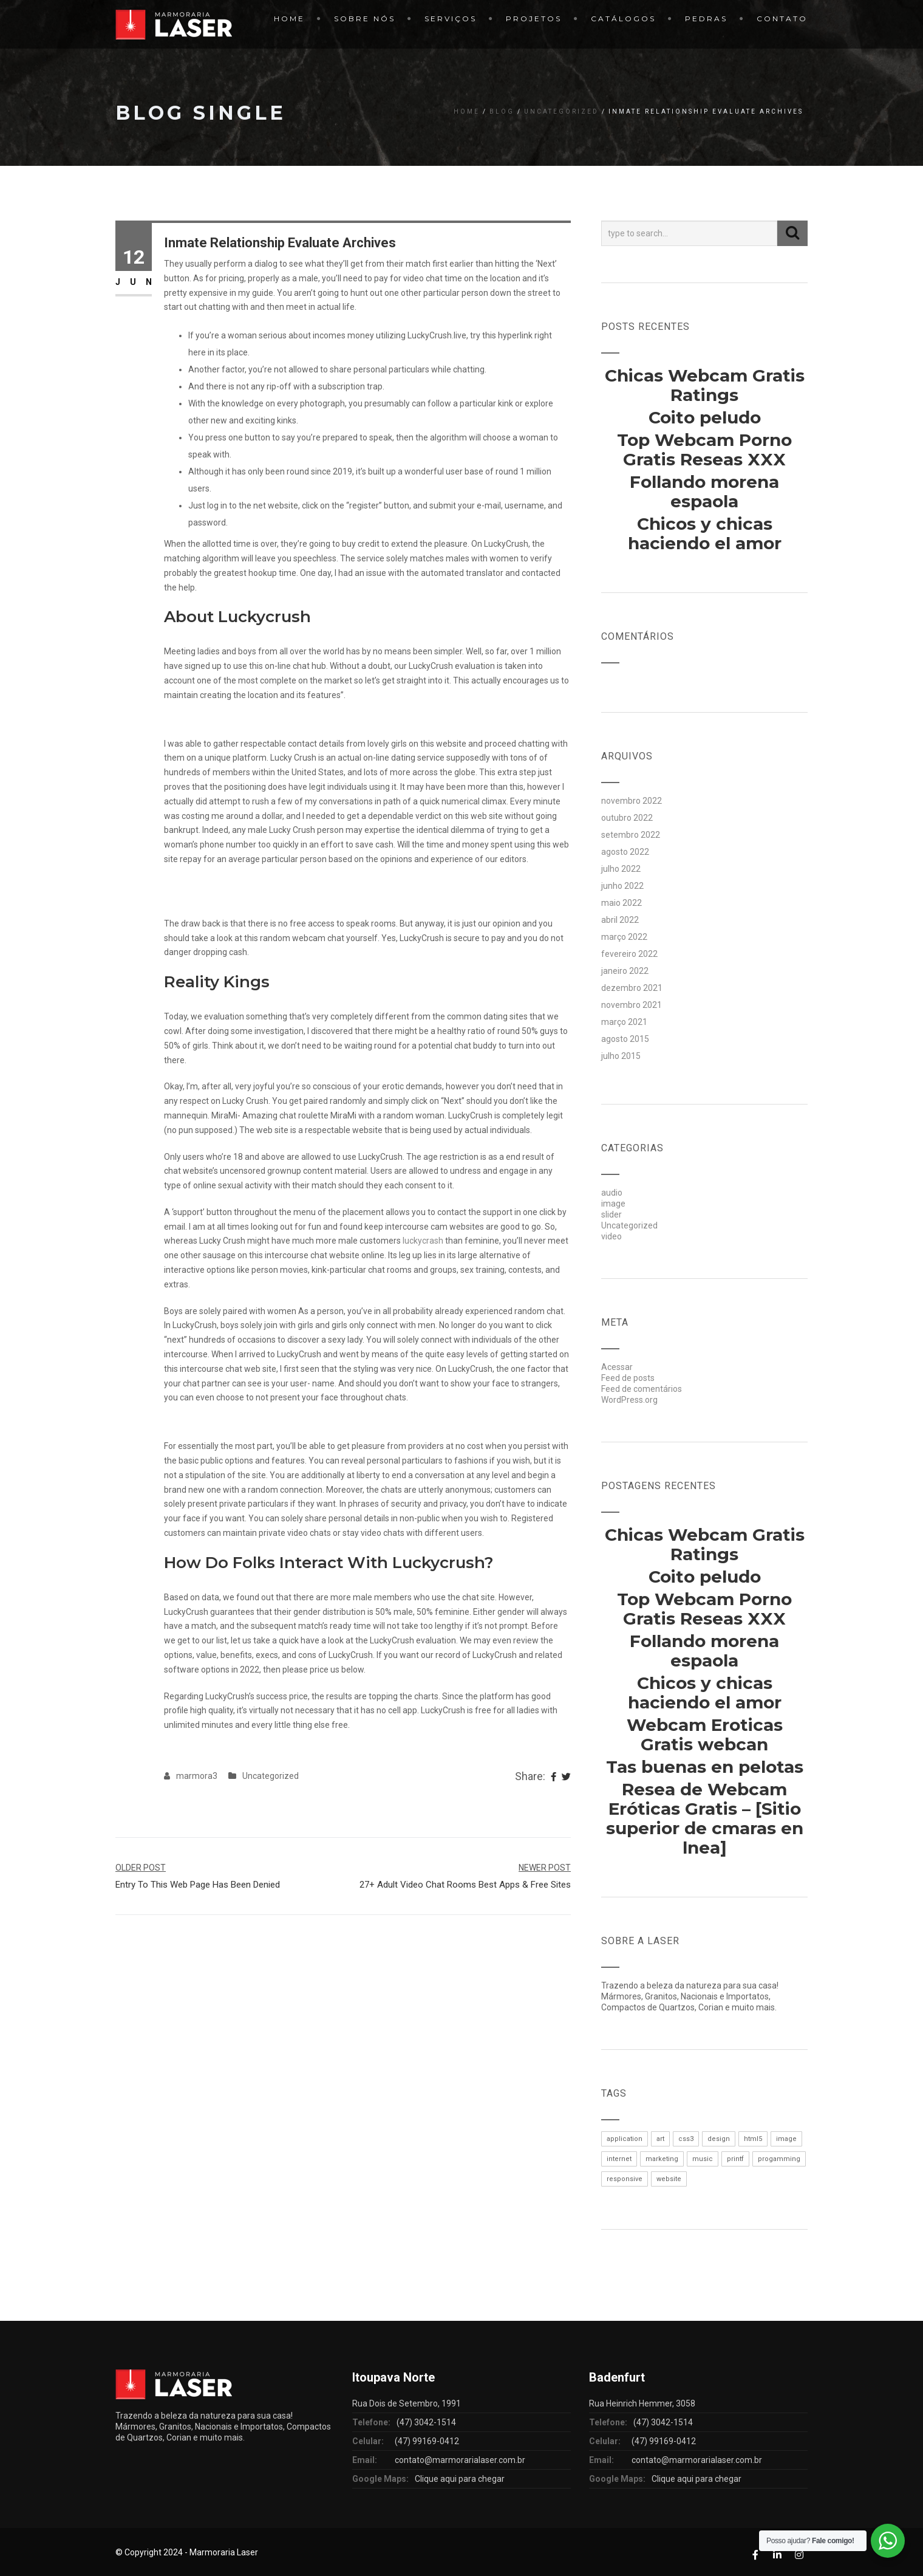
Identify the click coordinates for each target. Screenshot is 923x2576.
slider (611, 1214)
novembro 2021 (631, 1005)
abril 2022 (620, 920)
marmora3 (196, 1776)
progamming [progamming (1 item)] (779, 2159)
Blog (501, 111)
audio (611, 1192)
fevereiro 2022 (629, 954)
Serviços (450, 18)
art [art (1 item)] (660, 2139)
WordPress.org (629, 1400)
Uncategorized (561, 111)
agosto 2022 (625, 852)
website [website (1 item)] (668, 2179)
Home (289, 18)
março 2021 (624, 1022)
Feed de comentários (641, 1389)
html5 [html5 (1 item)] (753, 2139)
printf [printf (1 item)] (735, 2159)
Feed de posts (628, 1378)
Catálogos (623, 18)
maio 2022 (621, 903)
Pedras (706, 18)
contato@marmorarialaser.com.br (460, 2460)
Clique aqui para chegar (460, 2479)
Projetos (534, 18)
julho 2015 (621, 1056)
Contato (782, 18)
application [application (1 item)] (624, 2139)
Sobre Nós (364, 18)
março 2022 (624, 937)
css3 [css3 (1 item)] (685, 2139)
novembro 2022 (631, 801)
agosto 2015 (625, 1039)
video (611, 1236)
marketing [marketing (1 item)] (661, 2159)
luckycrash (423, 1240)
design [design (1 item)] (718, 2139)
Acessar (617, 1367)
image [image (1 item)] (786, 2139)
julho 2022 (621, 869)
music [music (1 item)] (702, 2159)
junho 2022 (622, 886)
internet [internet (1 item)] (619, 2159)
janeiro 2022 (625, 971)
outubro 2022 (627, 818)
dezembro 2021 (631, 988)
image (613, 1203)
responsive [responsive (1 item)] (624, 2179)
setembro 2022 (630, 835)
